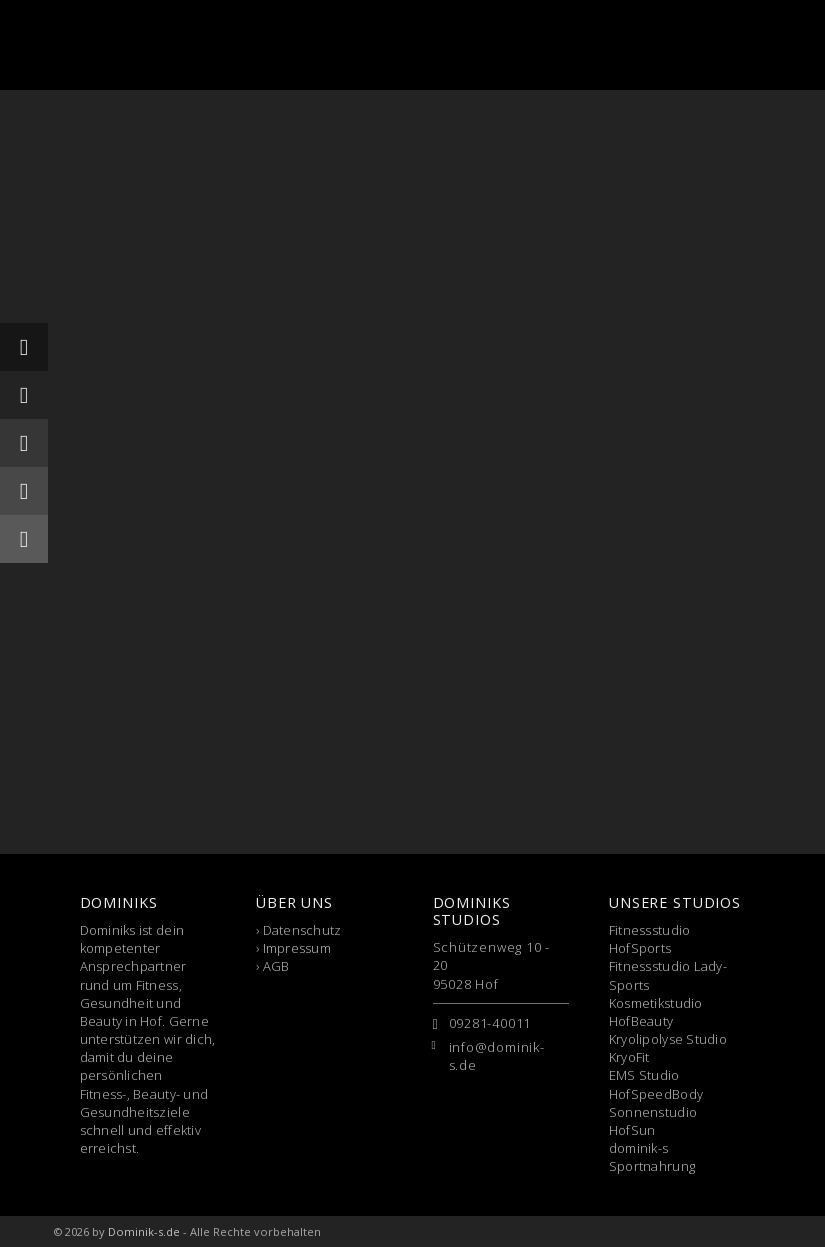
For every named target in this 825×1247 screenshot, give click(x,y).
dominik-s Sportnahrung (652, 1157)
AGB (276, 966)
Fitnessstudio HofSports (649, 939)
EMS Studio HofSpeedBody (656, 1084)
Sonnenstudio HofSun (653, 1121)
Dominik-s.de (144, 1231)
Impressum (297, 948)
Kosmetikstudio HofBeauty (656, 1012)
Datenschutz (302, 930)
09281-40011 (490, 1023)
